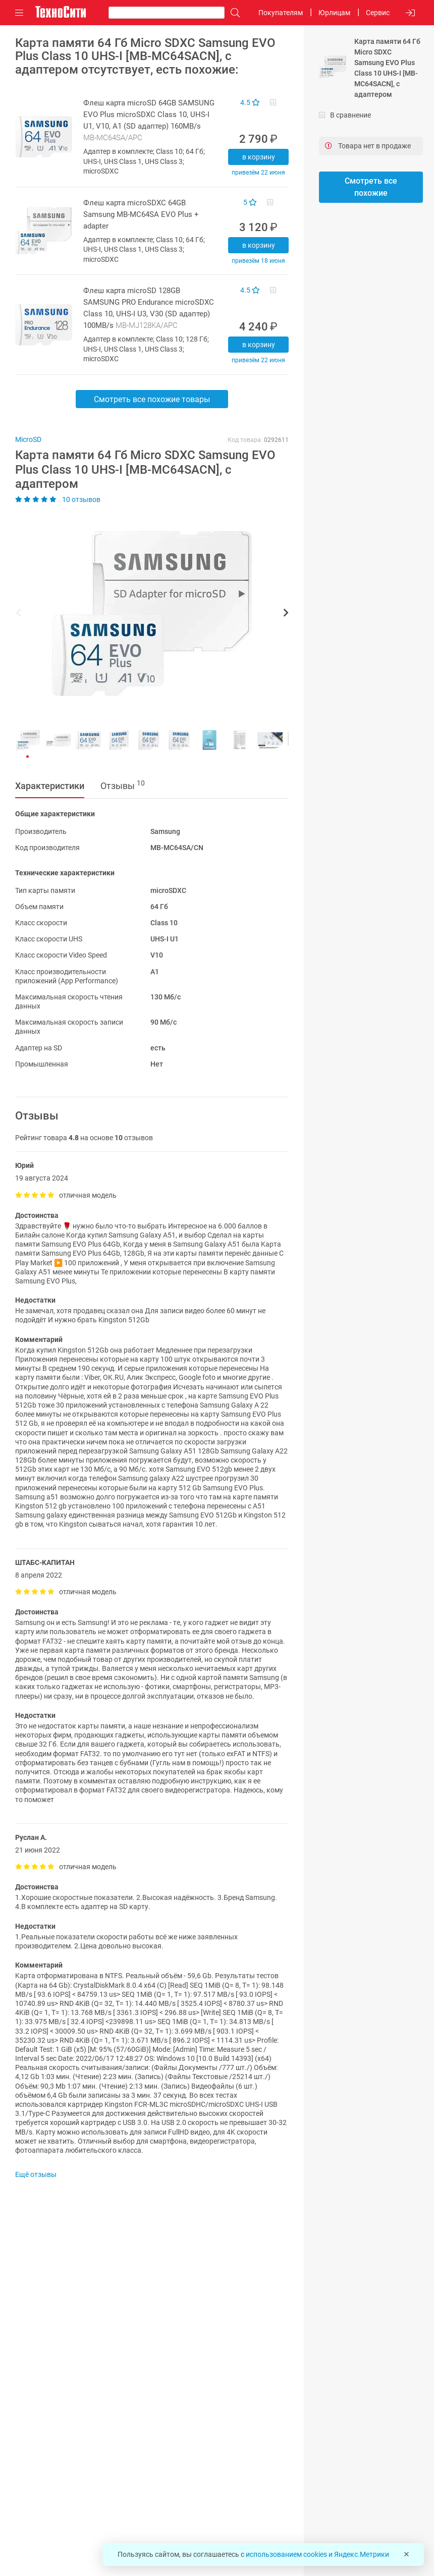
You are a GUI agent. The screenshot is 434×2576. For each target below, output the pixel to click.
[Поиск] (233, 13)
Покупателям (280, 13)
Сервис (378, 13)
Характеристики (49, 785)
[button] (146, 614)
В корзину (258, 157)
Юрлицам (334, 13)
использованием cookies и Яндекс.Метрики (317, 2554)
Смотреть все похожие (371, 187)
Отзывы (122, 785)
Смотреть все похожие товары (152, 399)
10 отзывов (57, 499)
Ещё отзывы (36, 2174)
